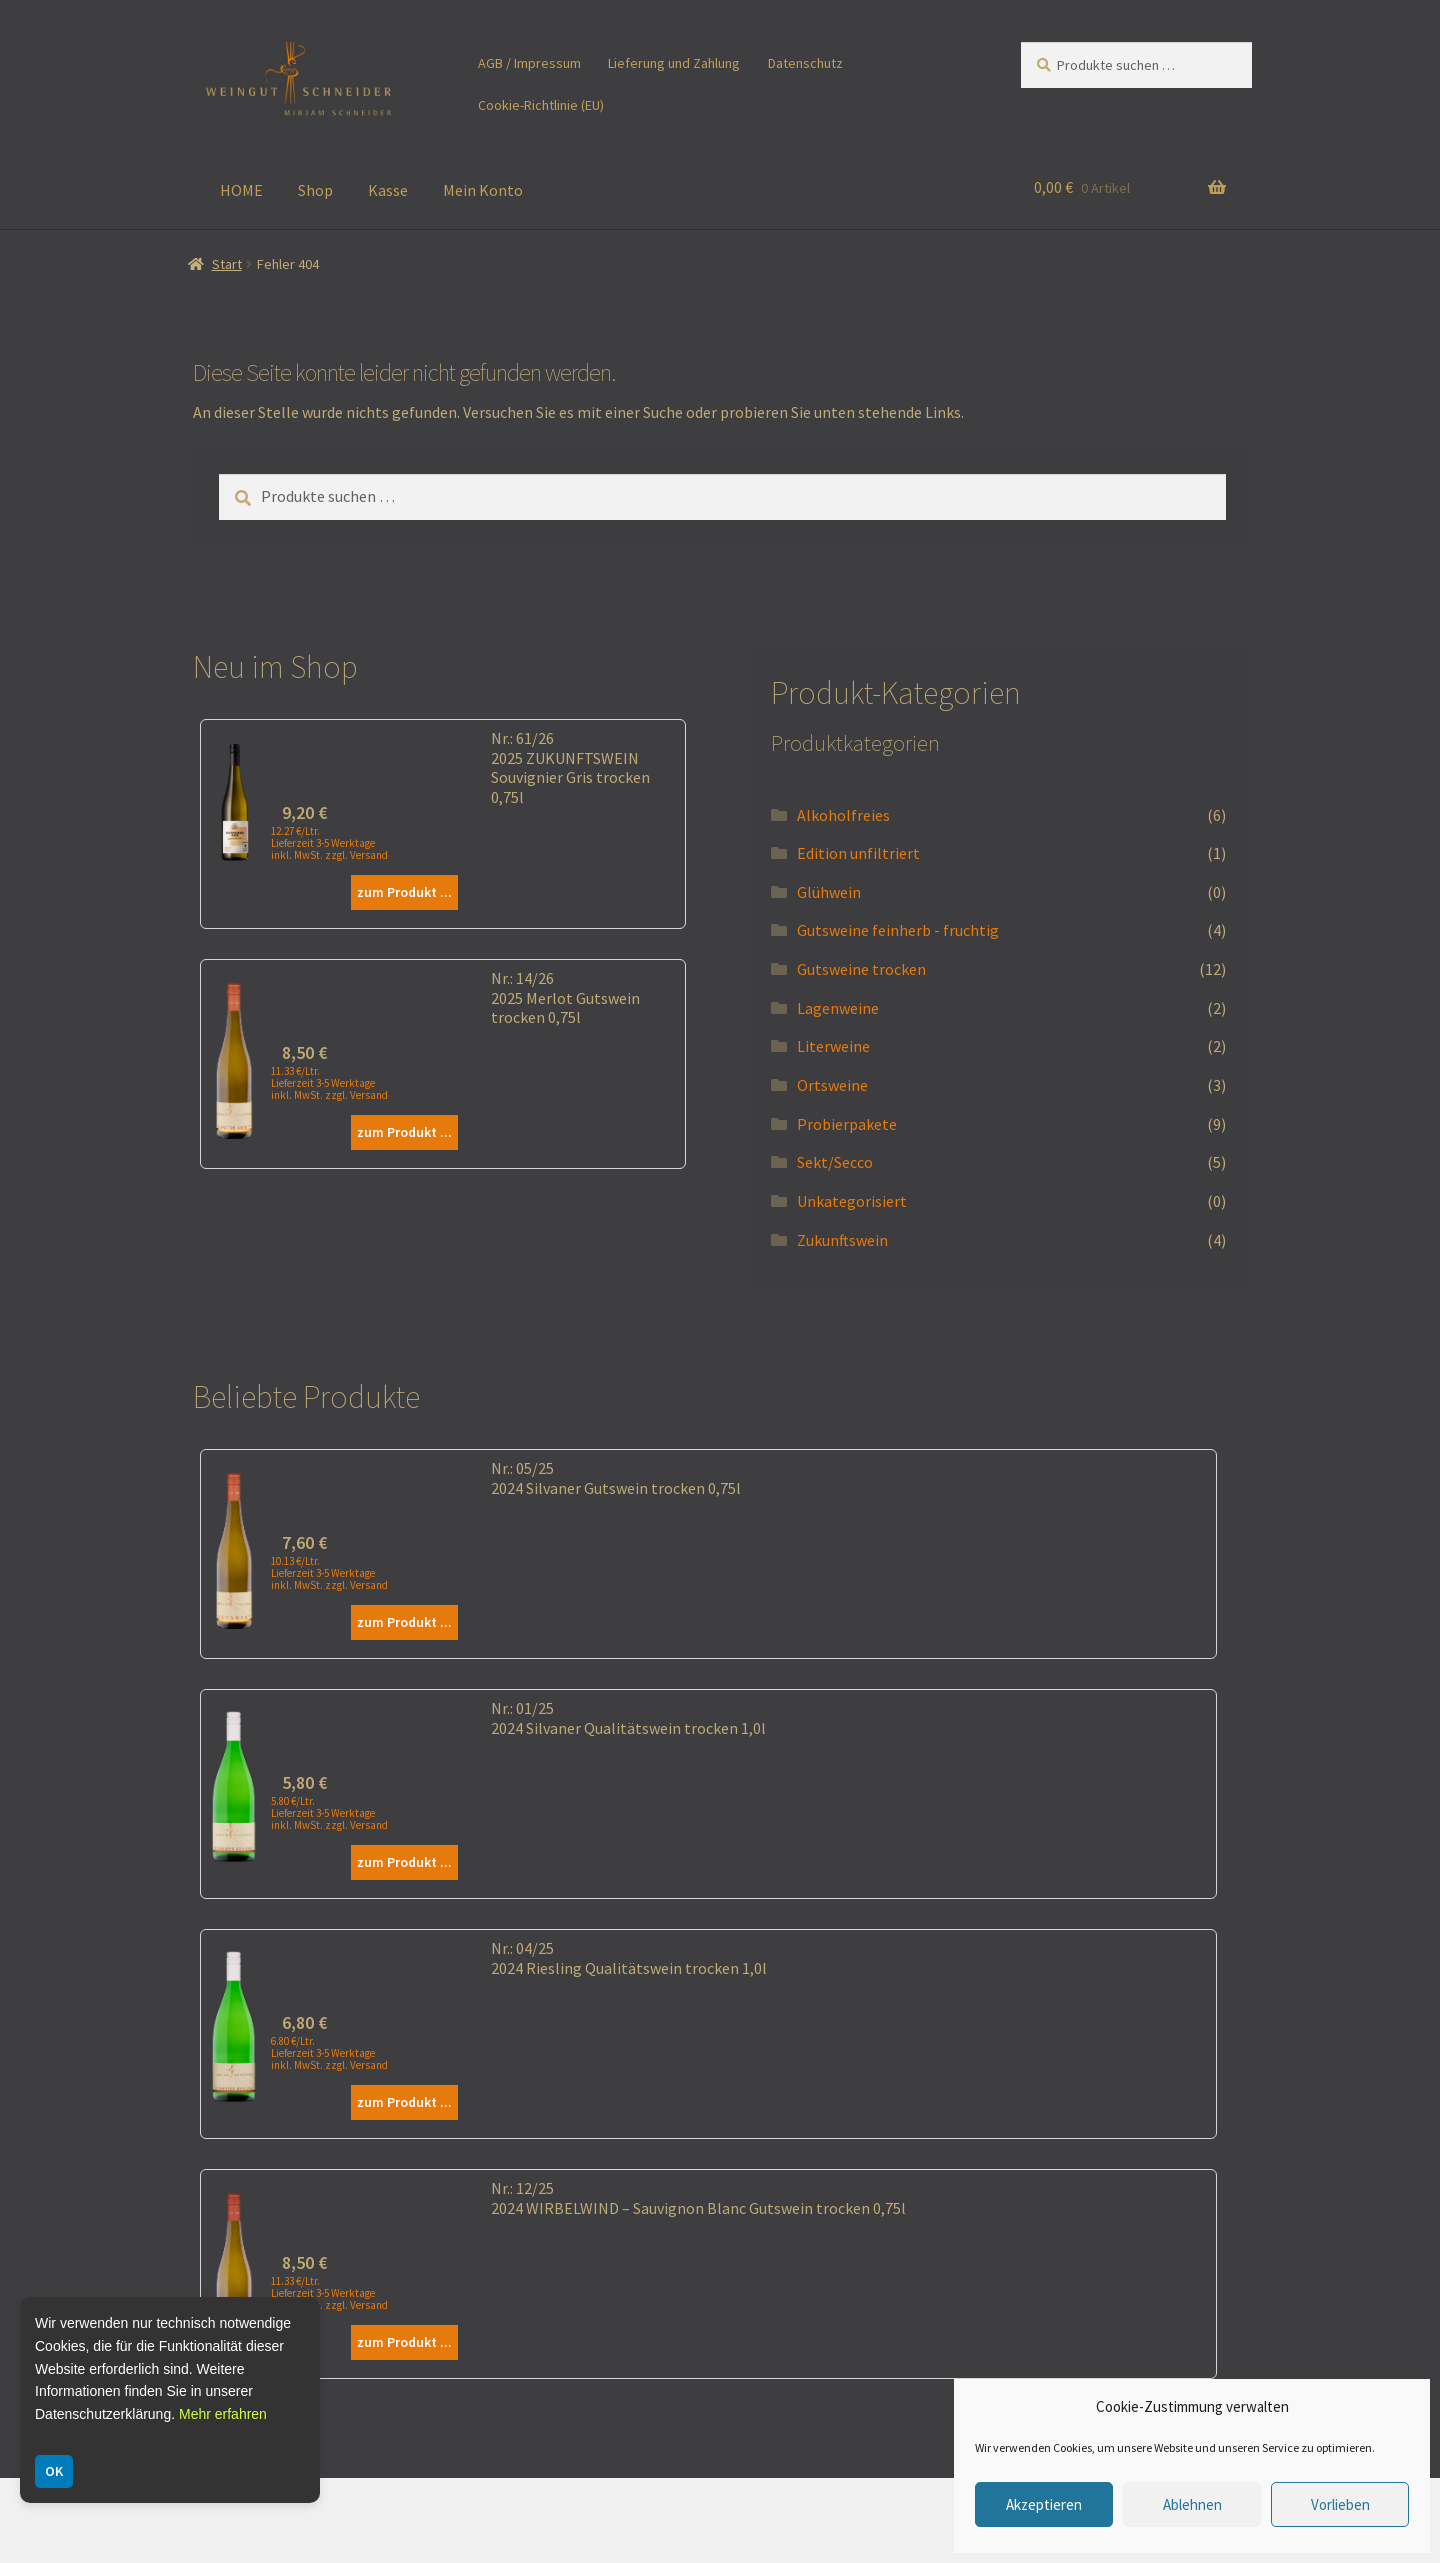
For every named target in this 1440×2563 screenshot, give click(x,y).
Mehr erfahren (223, 2414)
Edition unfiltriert (858, 853)
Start (227, 264)
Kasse (388, 190)
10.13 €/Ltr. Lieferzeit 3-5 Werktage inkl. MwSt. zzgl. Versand (329, 1573)
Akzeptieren (1044, 2504)
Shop (315, 190)
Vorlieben (1340, 2504)
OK (54, 2471)
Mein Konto (483, 190)
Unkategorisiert (852, 1201)
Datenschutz (805, 63)
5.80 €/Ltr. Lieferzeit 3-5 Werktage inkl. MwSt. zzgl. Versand (329, 1813)
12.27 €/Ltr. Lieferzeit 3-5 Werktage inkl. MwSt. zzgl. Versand (329, 843)
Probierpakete (847, 1124)
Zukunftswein (842, 1240)
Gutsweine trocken (861, 969)
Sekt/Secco (835, 1162)
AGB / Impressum (529, 63)
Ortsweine (832, 1085)
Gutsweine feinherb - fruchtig (898, 930)
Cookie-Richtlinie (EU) (541, 105)
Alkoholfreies (843, 815)
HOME (241, 190)
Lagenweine (838, 1008)
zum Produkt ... (404, 892)
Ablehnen (1192, 2504)
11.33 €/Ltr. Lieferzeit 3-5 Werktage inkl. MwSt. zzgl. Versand (329, 1083)
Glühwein (829, 892)
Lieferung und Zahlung (674, 63)
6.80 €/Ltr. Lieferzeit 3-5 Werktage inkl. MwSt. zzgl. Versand (329, 2053)
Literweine (833, 1046)
